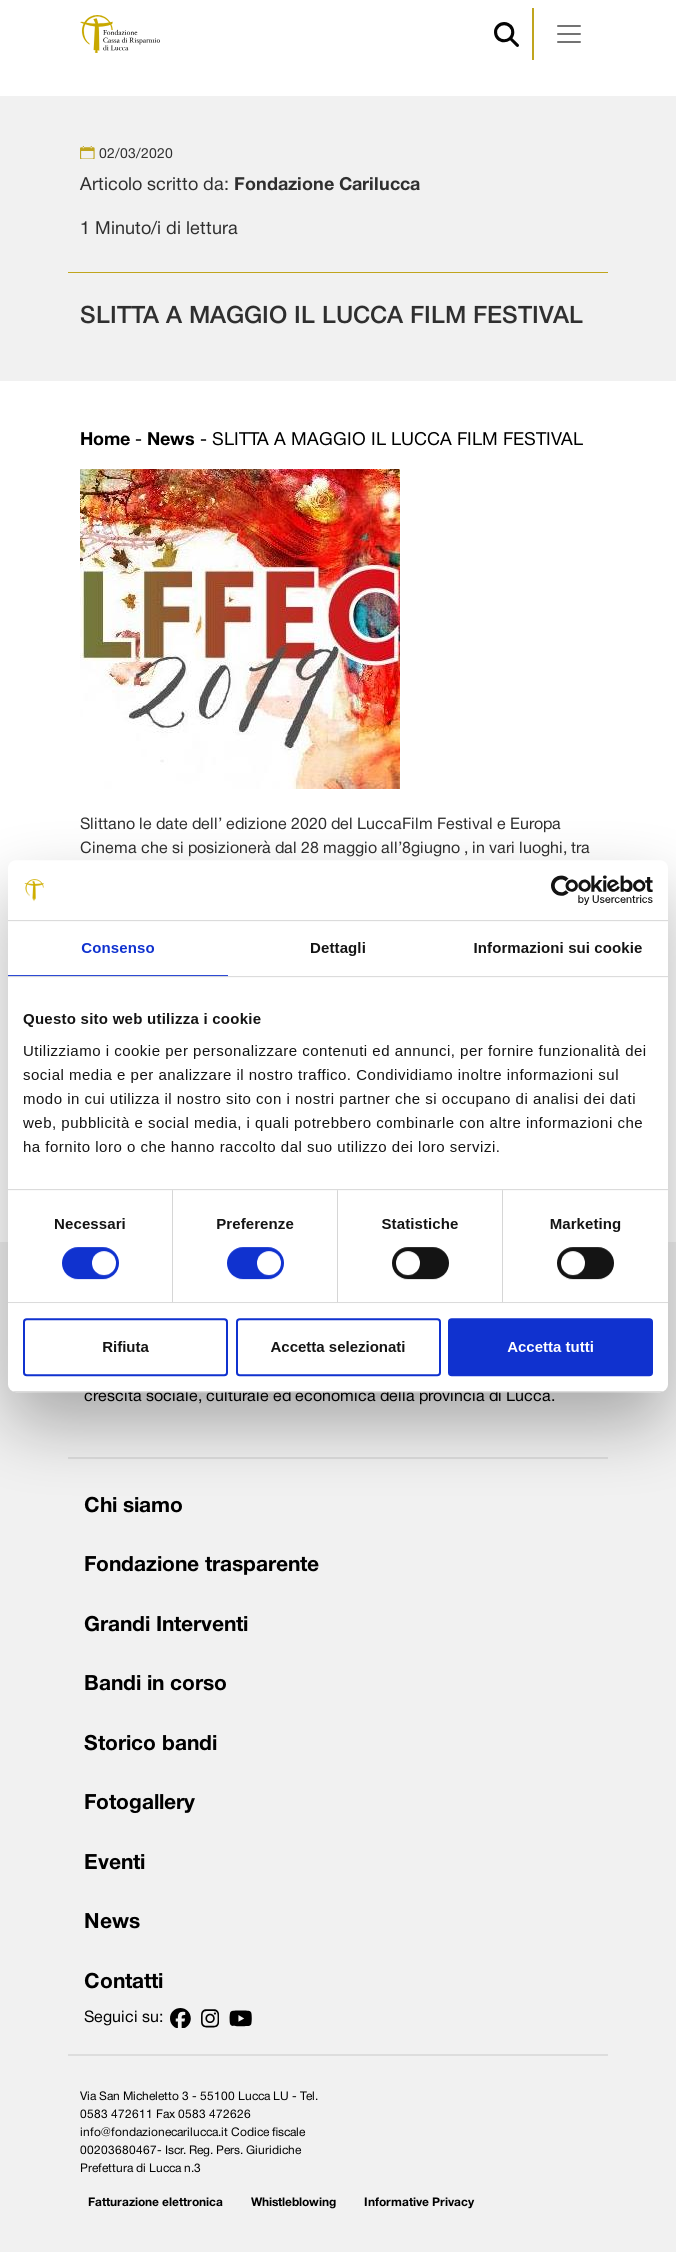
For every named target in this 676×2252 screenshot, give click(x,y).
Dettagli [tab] (338, 947)
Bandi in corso (155, 1684)
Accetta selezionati (337, 1346)
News (171, 440)
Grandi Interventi (166, 1625)
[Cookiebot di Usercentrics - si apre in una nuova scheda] (565, 890)
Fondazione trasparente (201, 1565)
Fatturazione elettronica (155, 2202)
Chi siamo (133, 1506)
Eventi (114, 1863)
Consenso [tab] (117, 947)
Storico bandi (150, 1744)
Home (105, 440)
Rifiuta (125, 1346)
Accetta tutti (550, 1346)
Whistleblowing (293, 2202)
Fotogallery (139, 1803)
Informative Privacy (419, 2202)
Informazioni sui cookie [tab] (558, 947)
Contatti (123, 1982)
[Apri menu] (569, 34)
